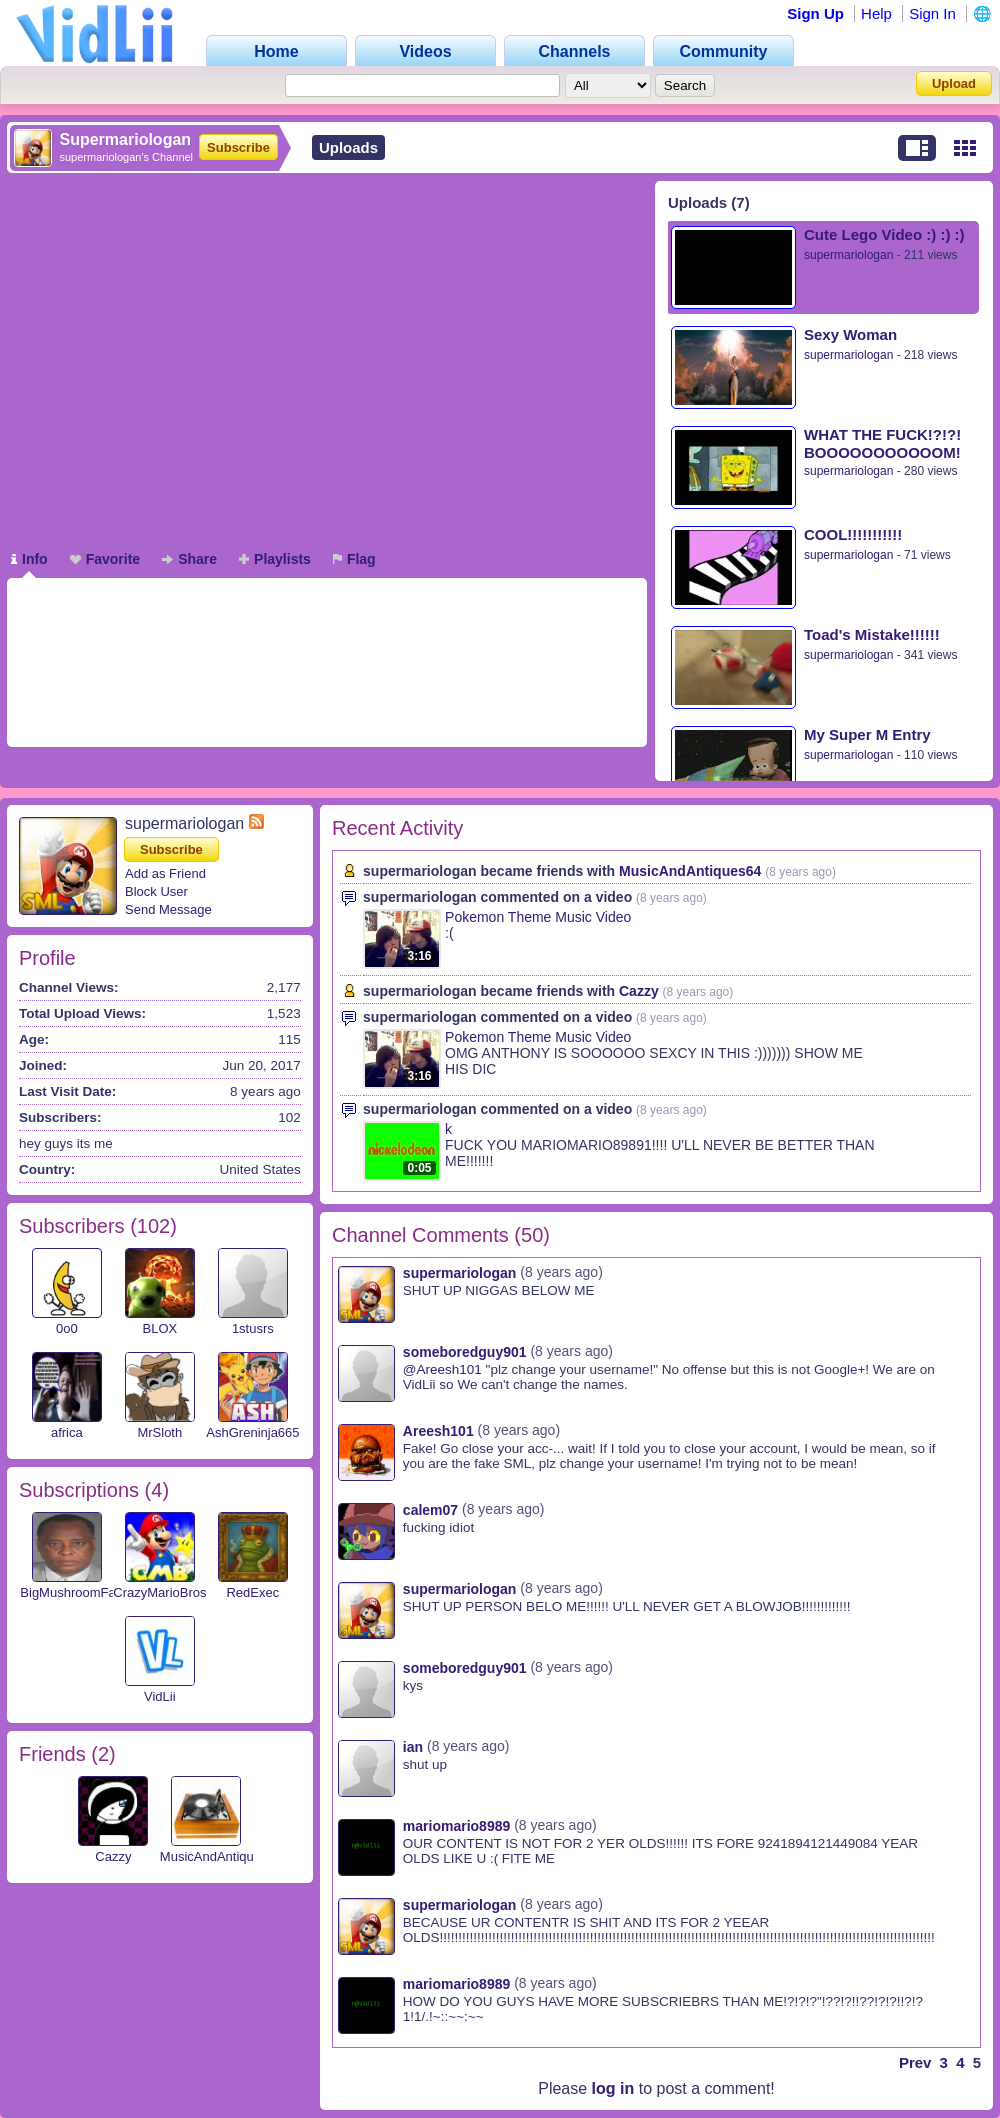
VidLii (160, 1696)
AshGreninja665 (252, 1432)
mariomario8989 (456, 1826)
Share (189, 559)
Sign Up (815, 13)
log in (613, 2088)
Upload (954, 83)
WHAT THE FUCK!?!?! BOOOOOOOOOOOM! (882, 443)
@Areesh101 (442, 1369)
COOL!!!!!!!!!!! (853, 534)
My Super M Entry (867, 734)
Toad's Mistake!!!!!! (872, 634)
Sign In (932, 13)
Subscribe (238, 147)
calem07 (430, 1510)
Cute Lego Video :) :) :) (884, 234)
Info (29, 559)
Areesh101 (438, 1431)
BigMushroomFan (71, 1592)
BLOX (159, 1328)
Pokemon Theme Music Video (538, 917)
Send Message (168, 909)
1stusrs (253, 1328)
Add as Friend (165, 873)
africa (67, 1432)
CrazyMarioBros (159, 1592)
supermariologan (848, 255)
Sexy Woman (850, 334)
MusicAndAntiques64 (221, 1856)
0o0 (67, 1328)
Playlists (275, 559)
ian (413, 1747)
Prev (915, 2062)
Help (876, 13)
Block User (156, 891)
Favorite (105, 559)
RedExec (252, 1592)
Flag (354, 559)
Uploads (348, 147)
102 (153, 1226)
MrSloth (159, 1432)
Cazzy (113, 1856)
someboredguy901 (465, 1352)
